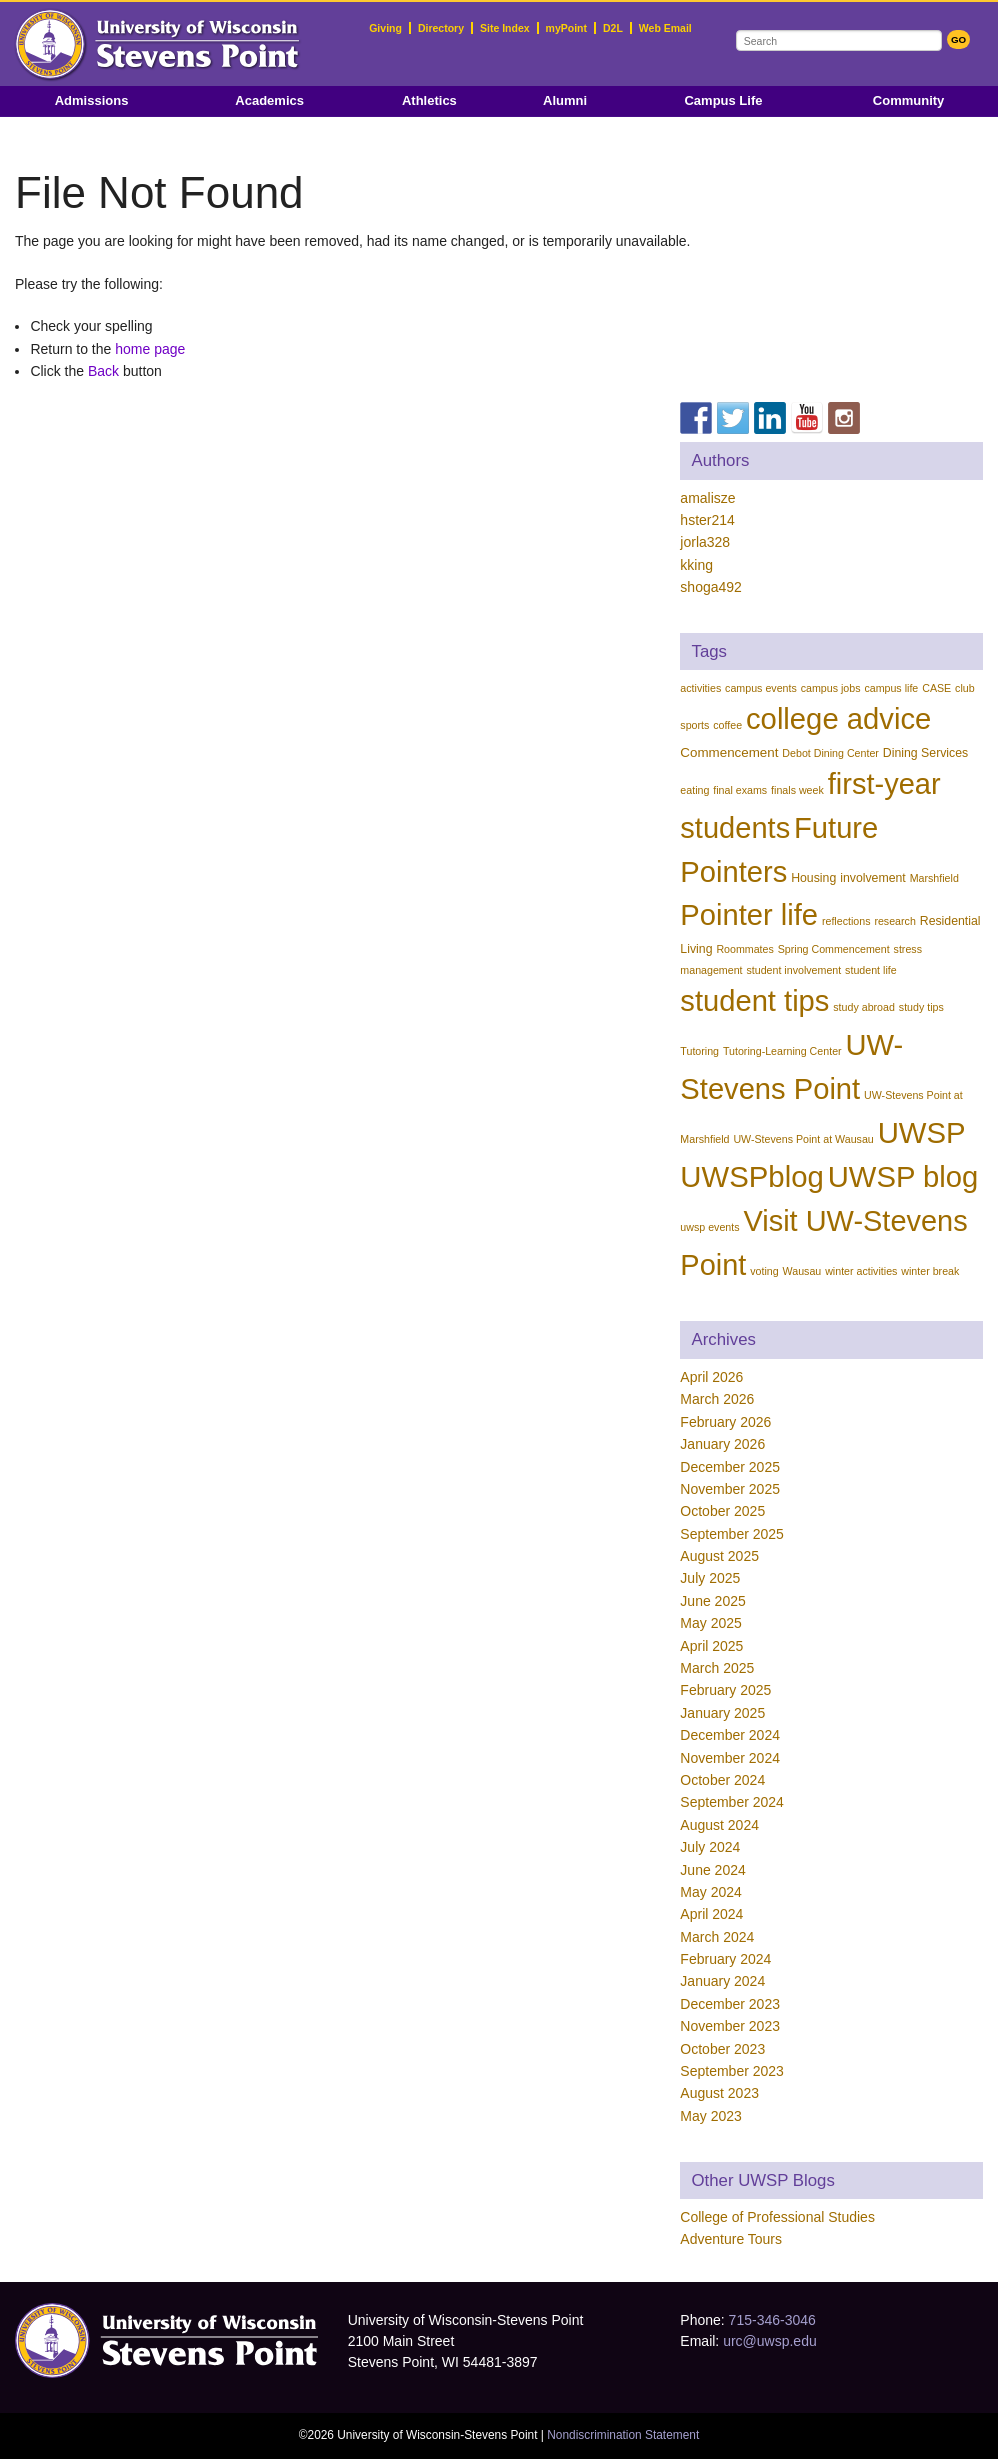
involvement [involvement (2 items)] (873, 878)
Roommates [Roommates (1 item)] (744, 949)
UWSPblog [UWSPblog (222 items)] (751, 1176)
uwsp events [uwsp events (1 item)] (709, 1227)
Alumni (565, 100)
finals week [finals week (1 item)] (797, 790)
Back (103, 371)
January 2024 (722, 1981)
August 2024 (719, 1825)
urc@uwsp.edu (770, 2341)
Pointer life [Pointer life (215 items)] (749, 915)
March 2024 (717, 1937)
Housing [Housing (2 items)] (813, 878)
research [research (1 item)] (894, 921)
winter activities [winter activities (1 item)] (861, 1271)
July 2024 (710, 1847)
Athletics (429, 100)
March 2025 (717, 1668)
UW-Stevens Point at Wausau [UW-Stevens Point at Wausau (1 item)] (803, 1139)
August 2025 (719, 1556)
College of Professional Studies (777, 2217)
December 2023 (730, 2004)
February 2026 (725, 1422)
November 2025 (730, 1489)
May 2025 (710, 1623)
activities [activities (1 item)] (700, 688)
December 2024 (730, 1735)
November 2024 (730, 1758)
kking (696, 565)
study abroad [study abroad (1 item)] (864, 1007)
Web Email (665, 28)
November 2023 (730, 2026)
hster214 (707, 520)
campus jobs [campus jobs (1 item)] (831, 688)
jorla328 (705, 542)
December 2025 (730, 1467)
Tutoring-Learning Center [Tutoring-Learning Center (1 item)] (782, 1051)
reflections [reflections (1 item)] (846, 921)
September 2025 (732, 1534)
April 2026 (711, 1377)
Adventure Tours (731, 2239)
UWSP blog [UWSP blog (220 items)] (903, 1177)
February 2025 (725, 1690)
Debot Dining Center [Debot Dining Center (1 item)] (830, 753)
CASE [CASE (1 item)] (936, 688)
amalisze (707, 498)
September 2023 (732, 2071)
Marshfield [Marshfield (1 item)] (934, 878)
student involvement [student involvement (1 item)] (793, 970)
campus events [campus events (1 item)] (761, 688)
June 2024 (712, 1870)
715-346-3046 (772, 2320)
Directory (441, 28)
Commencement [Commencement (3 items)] (729, 752)
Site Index (505, 28)
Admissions (92, 100)
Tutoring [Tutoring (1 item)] (699, 1051)
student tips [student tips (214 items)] (754, 1001)
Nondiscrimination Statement (623, 2435)
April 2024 (711, 1914)
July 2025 (710, 1578)
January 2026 (722, 1444)
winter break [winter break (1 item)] (930, 1271)
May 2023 (710, 2116)
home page (150, 349)
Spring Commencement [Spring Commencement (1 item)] (834, 949)
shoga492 (711, 587)
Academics (269, 100)
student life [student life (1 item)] (871, 970)
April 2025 (711, 1646)
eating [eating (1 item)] (694, 790)
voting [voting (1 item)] (764, 1271)
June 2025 (712, 1601)
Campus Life (723, 100)
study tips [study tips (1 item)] (921, 1007)
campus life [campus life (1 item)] (891, 688)
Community (909, 100)
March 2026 (717, 1399)
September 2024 (732, 1802)
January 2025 (722, 1713)
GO (958, 39)
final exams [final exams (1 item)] (740, 790)
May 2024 (710, 1892)
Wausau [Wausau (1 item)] (802, 1271)
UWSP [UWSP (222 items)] (922, 1132)
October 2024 (722, 1780)
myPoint (566, 28)
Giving (385, 28)
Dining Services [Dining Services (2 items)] (925, 753)
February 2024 (725, 1959)
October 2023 (722, 2049)
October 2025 (722, 1511)
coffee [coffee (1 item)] (727, 725)
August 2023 (719, 2093)
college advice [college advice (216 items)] (838, 719)
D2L (613, 28)
